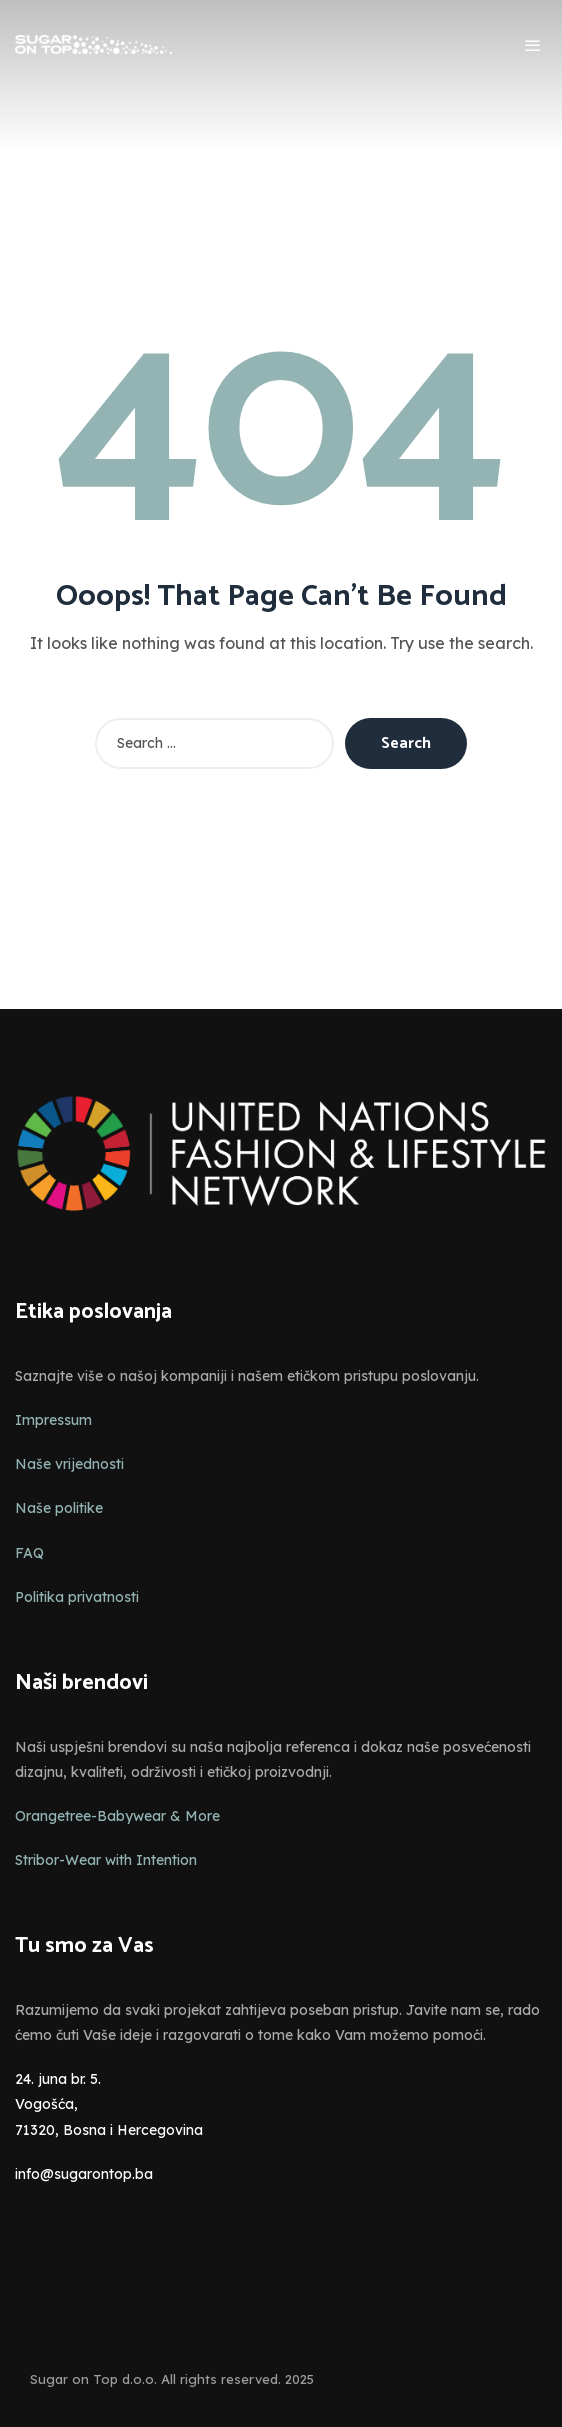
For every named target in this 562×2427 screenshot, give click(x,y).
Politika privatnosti (77, 1597)
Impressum (53, 1420)
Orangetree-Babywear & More (117, 1816)
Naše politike (59, 1508)
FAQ (29, 1553)
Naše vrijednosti (69, 1464)
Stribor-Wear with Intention (106, 1860)
